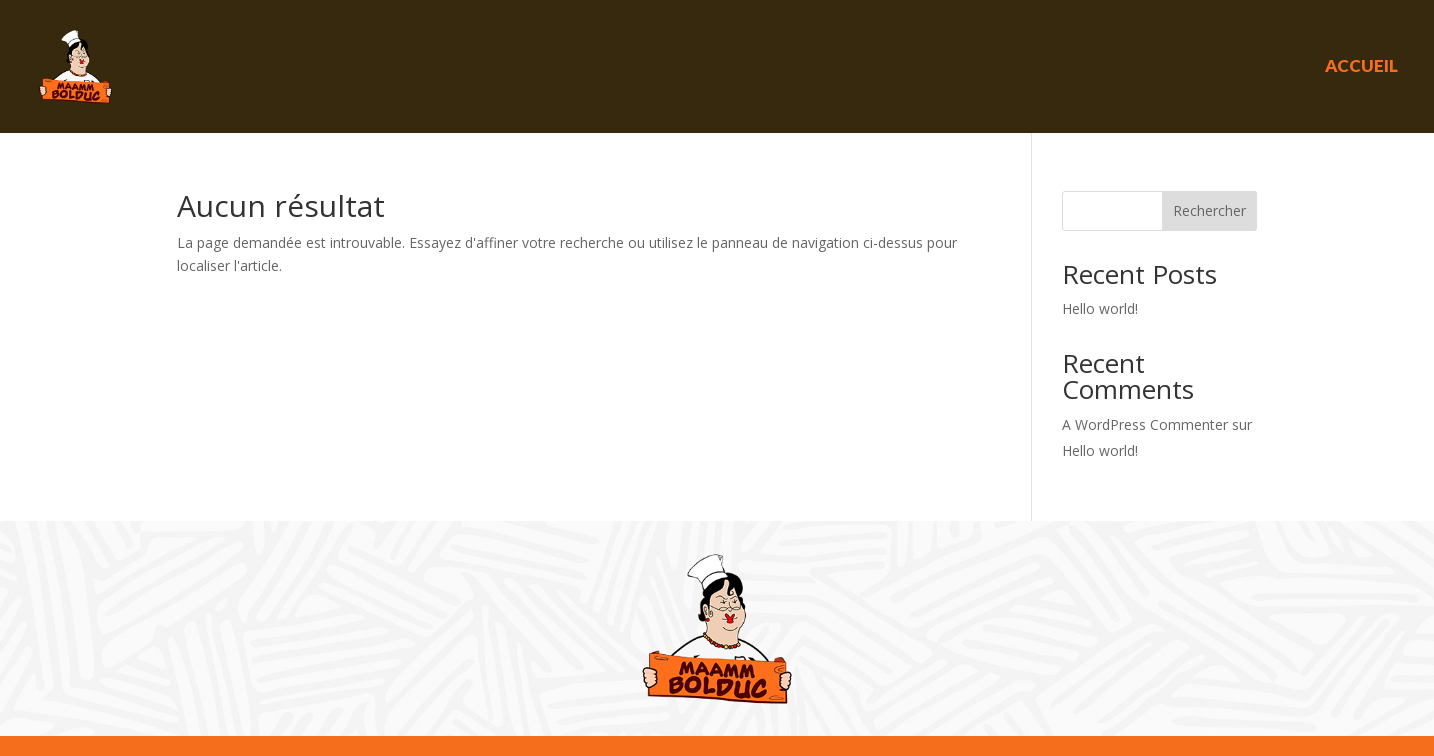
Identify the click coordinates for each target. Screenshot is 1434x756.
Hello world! (1100, 308)
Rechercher (1209, 210)
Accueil (1361, 65)
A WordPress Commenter (1145, 424)
